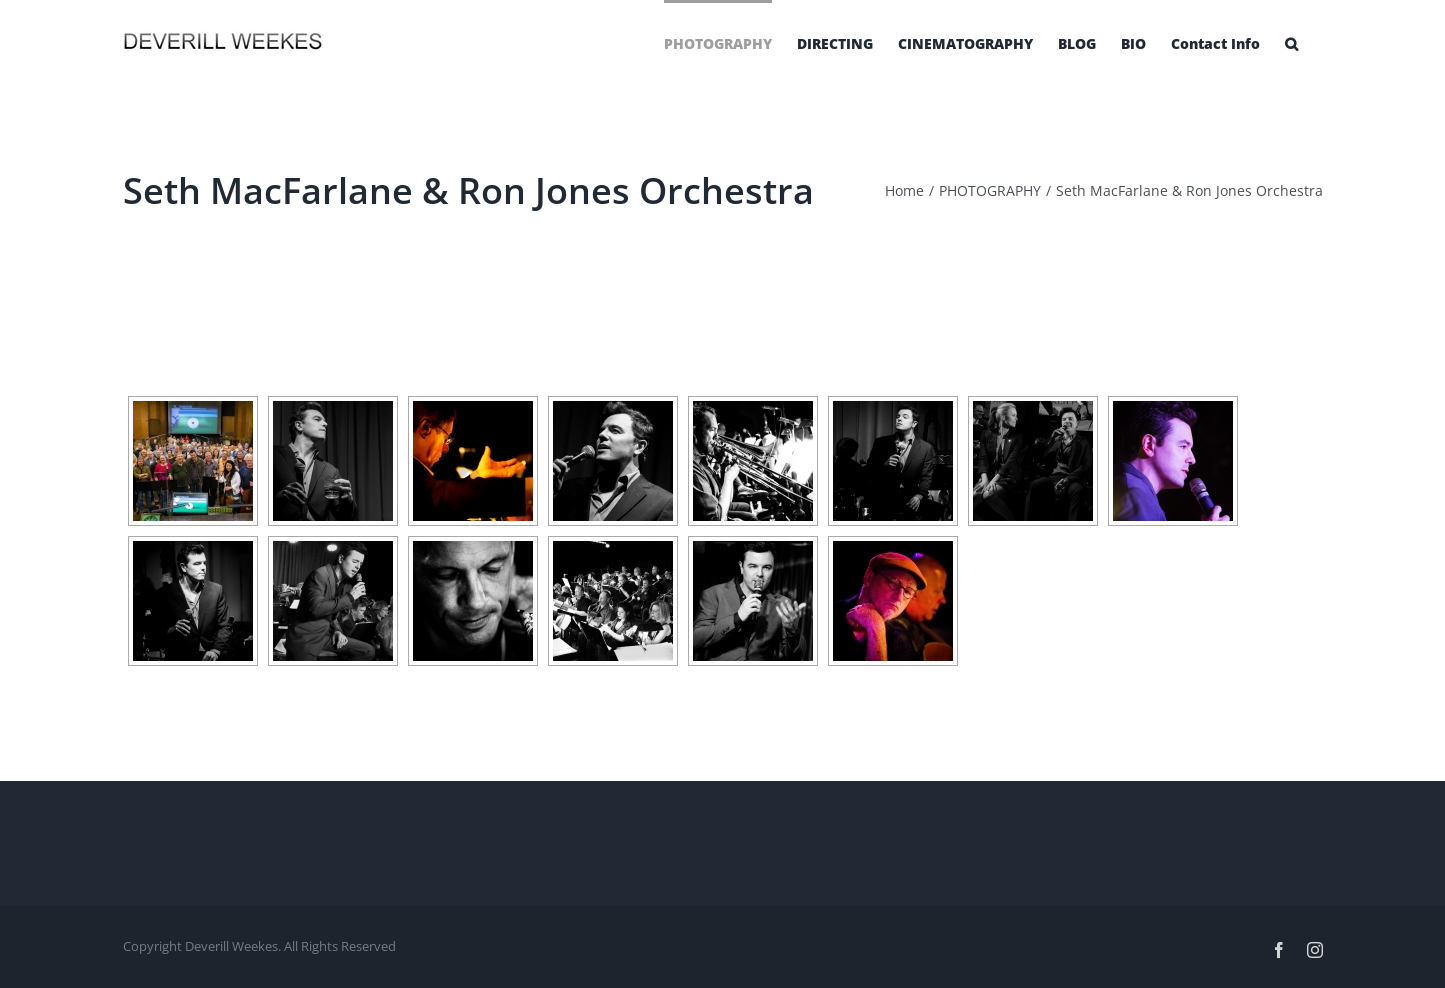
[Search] (1291, 42)
